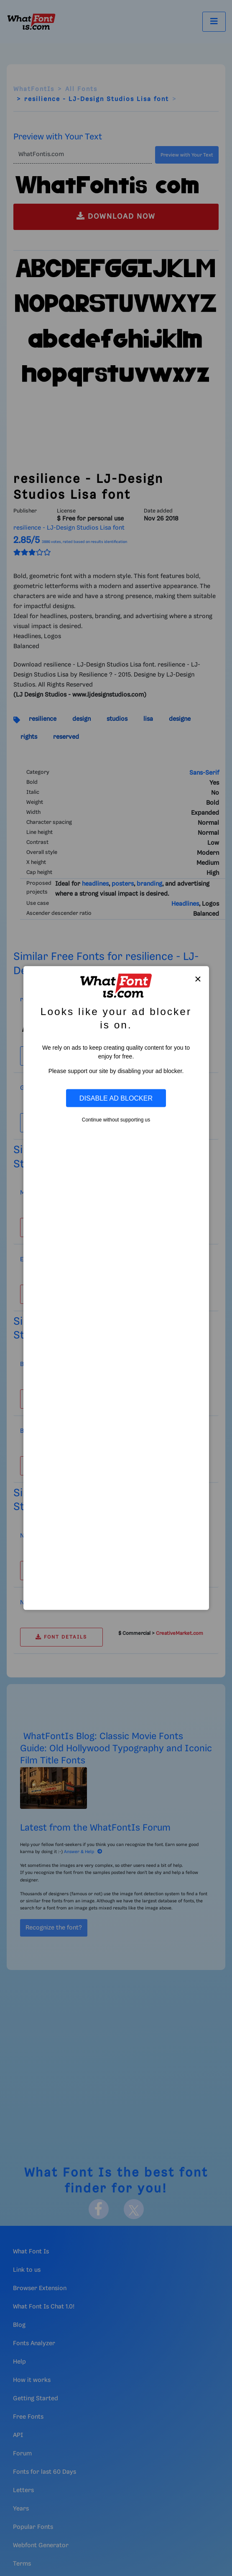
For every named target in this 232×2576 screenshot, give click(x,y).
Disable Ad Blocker (116, 1097)
